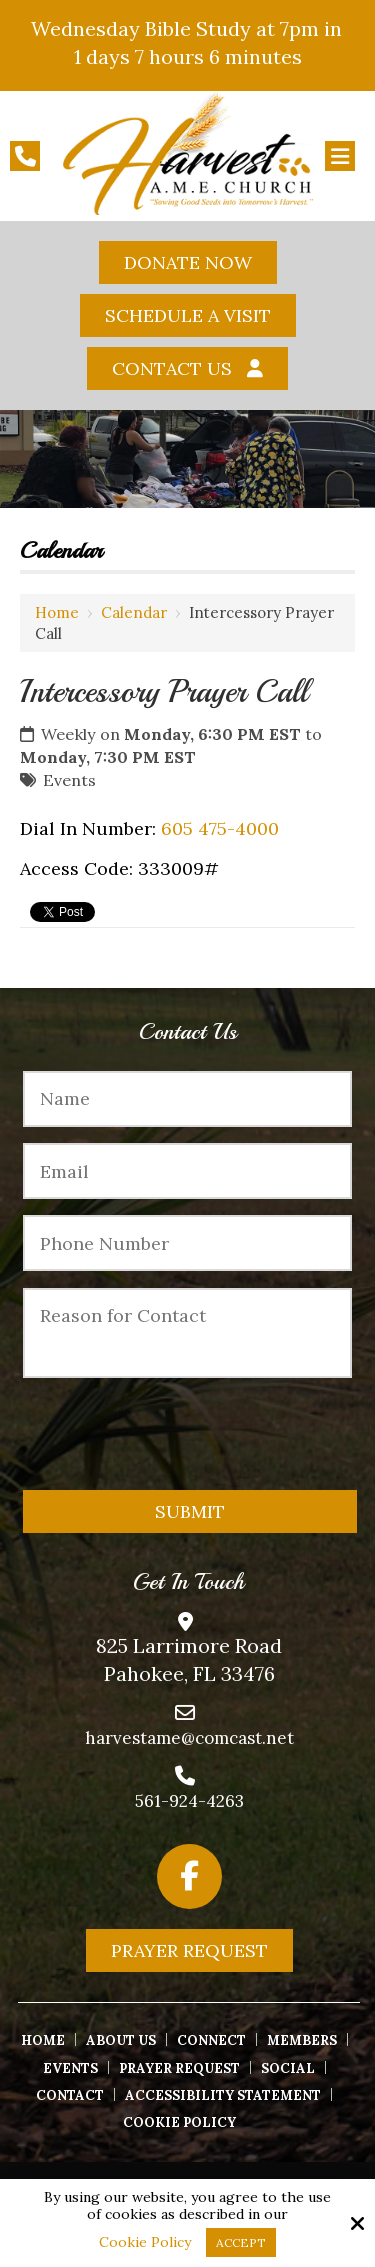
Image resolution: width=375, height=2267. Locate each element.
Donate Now (188, 262)
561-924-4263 (189, 1801)
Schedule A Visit (188, 315)
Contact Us (172, 368)
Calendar (134, 612)
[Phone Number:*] (187, 1243)
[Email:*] (187, 1171)
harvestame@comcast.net (189, 1738)
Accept (241, 2242)
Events (69, 780)
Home (57, 612)
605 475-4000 (220, 828)
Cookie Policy (145, 2242)
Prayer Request (189, 1950)
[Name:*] (187, 1099)
